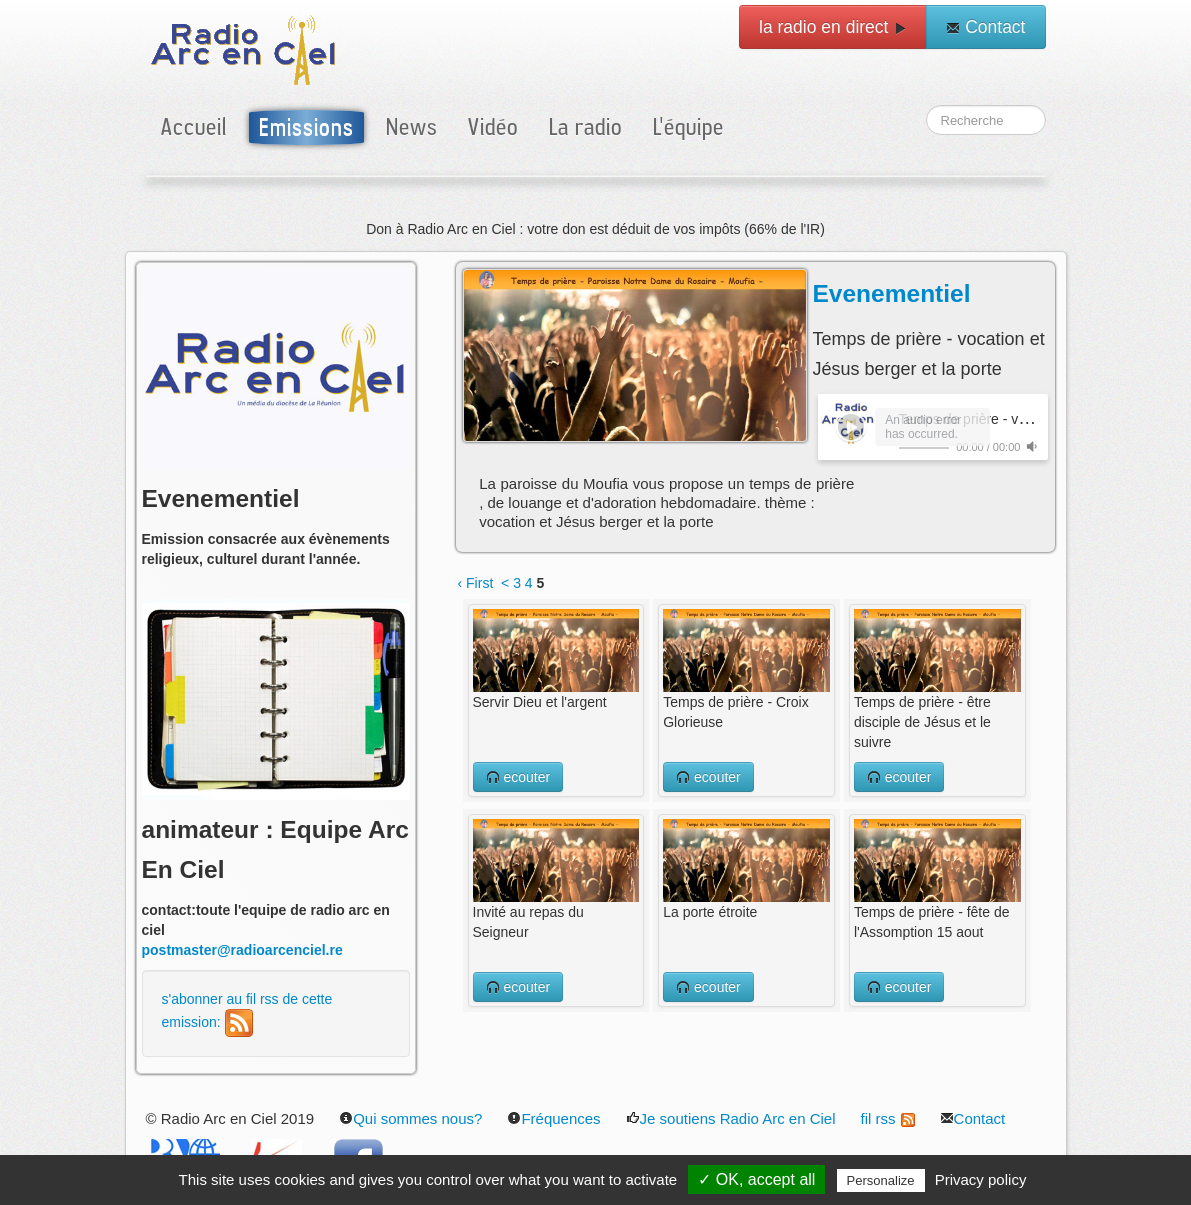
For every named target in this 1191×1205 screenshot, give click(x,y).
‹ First (476, 583)
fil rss (888, 1118)
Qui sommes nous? (410, 1118)
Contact (985, 27)
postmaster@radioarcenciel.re (242, 950)
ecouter (518, 777)
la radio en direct (833, 27)
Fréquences (553, 1118)
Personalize (881, 1180)
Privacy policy (981, 1179)
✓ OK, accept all (756, 1179)
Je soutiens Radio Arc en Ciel (731, 1118)
